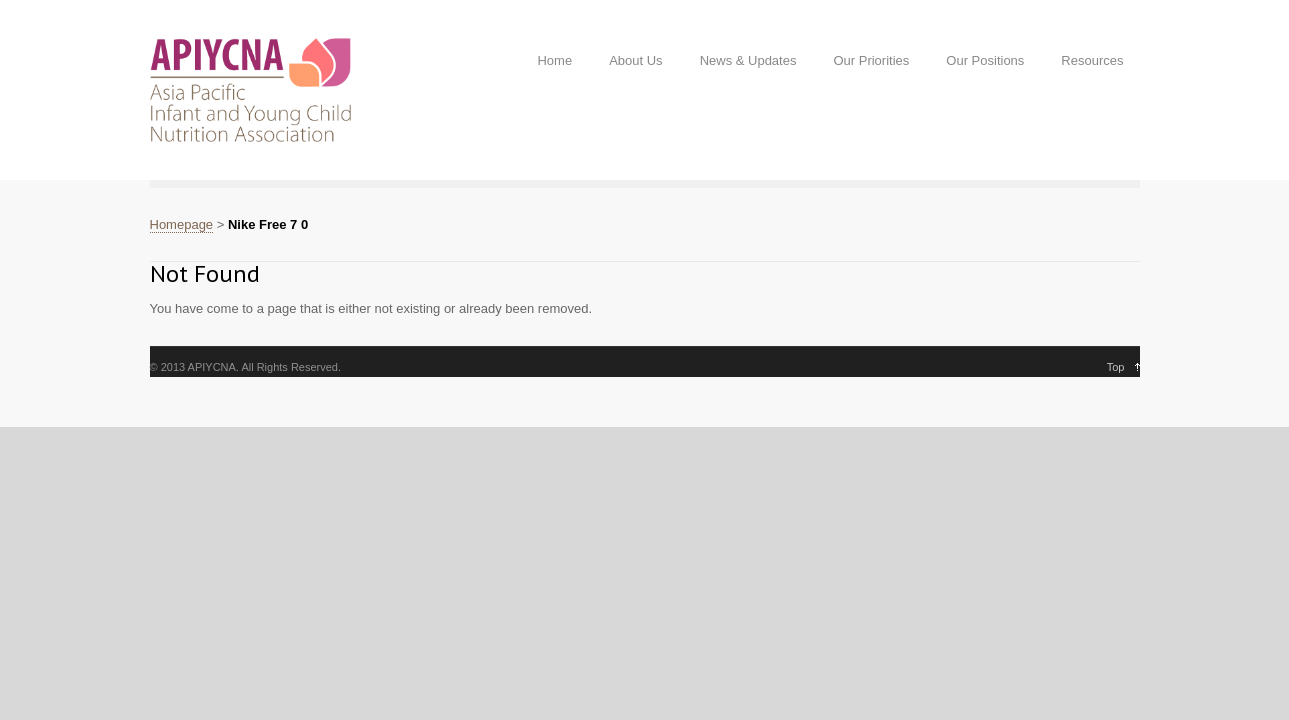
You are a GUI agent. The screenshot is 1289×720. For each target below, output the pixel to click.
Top (1116, 367)
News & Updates (748, 60)
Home (554, 60)
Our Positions (985, 60)
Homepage (182, 224)
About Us (635, 60)
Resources (1092, 60)
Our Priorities (871, 60)
